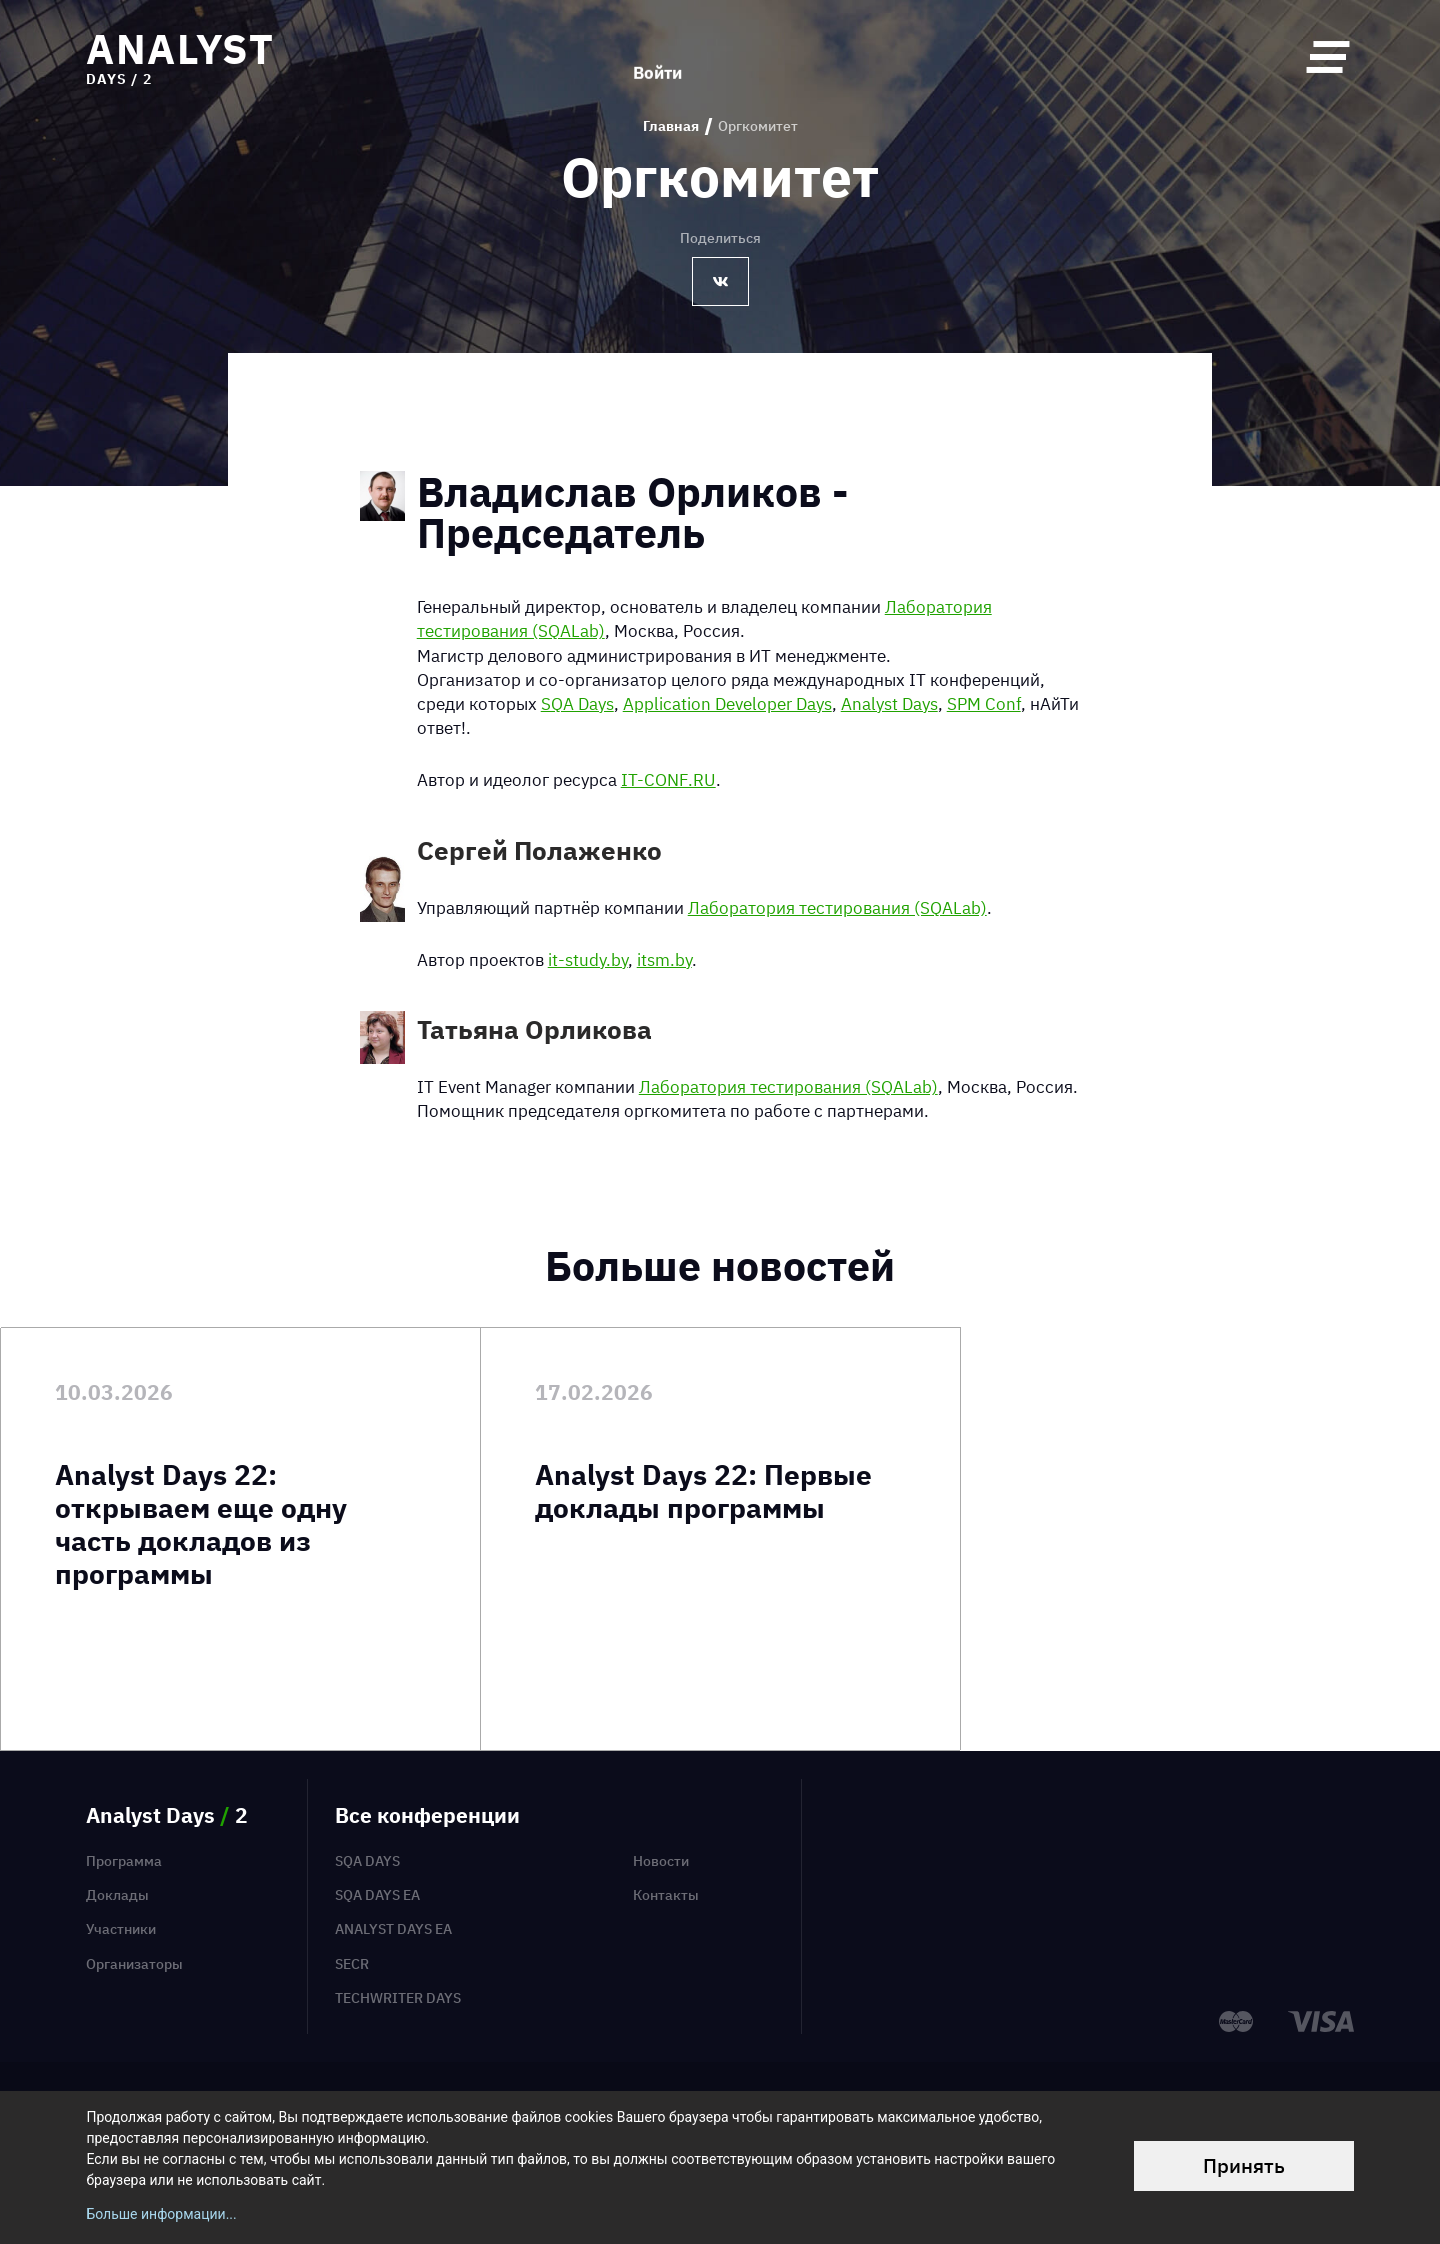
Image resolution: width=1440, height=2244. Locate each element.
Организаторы (134, 1964)
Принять (1244, 2165)
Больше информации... (161, 2214)
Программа (124, 1861)
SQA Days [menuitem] (367, 1861)
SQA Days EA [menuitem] (377, 1895)
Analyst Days (889, 703)
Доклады (117, 1895)
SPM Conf (984, 703)
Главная (671, 126)
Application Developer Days (727, 703)
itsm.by (664, 959)
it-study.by (588, 959)
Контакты (666, 1895)
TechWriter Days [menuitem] (398, 1998)
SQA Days (577, 703)
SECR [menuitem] (352, 1964)
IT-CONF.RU (668, 779)
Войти (657, 56)
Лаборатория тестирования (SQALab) (837, 907)
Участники (121, 1929)
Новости (661, 1861)
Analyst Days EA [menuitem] (393, 1929)
